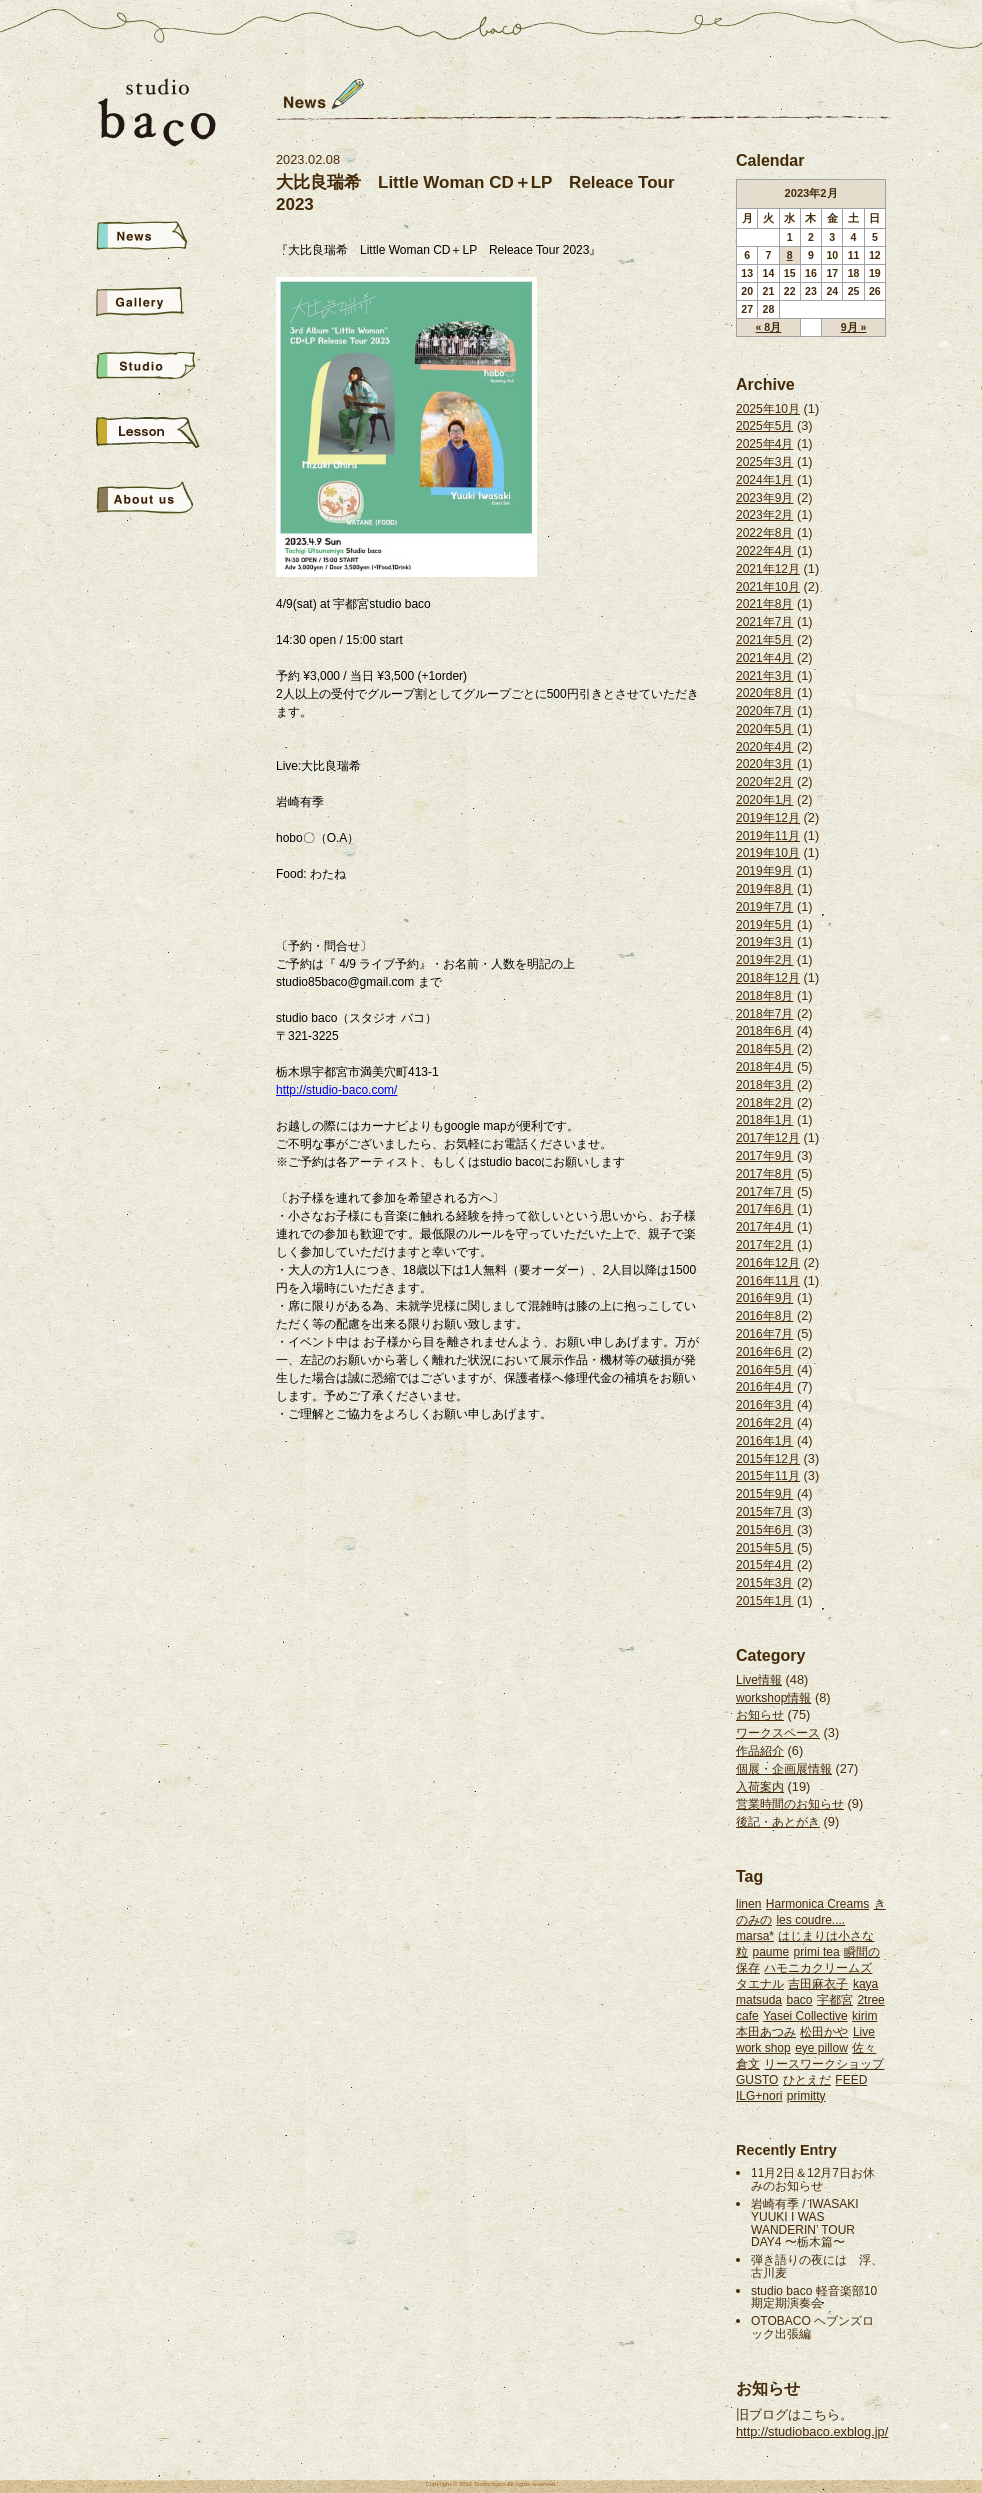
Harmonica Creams (817, 1904)
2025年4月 (764, 444)
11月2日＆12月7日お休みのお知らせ (813, 2179)
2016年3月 (764, 1405)
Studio (158, 368)
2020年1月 (764, 800)
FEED (851, 2080)
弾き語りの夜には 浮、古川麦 (817, 2266)
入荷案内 (760, 1787)
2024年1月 (764, 480)
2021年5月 (764, 640)
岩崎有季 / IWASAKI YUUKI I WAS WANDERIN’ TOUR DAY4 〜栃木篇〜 (805, 2223)
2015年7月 (764, 1512)
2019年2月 (764, 960)
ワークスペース (778, 1733)
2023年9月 (764, 498)
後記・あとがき (778, 1822)
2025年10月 (768, 409)
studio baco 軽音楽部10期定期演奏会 (814, 2297)
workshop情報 (773, 1698)
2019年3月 (764, 942)
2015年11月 (768, 1476)
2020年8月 (764, 693)
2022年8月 (764, 533)
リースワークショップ (824, 2064)
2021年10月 (768, 587)
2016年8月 (764, 1316)
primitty (806, 2096)
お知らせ (760, 1715)
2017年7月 (764, 1192)
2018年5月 (764, 1049)
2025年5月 (764, 426)
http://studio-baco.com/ (336, 1090)
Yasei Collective (805, 2016)
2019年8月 (764, 889)
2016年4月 (764, 1387)
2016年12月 (768, 1263)
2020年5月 (764, 729)
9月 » (854, 327)
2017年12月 (768, 1138)
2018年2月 (764, 1103)
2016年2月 (764, 1423)
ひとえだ (807, 2080)
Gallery (158, 303)
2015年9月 (764, 1494)
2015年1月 (764, 1601)
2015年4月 (764, 1565)
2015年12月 (768, 1459)
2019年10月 (768, 853)
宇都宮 (835, 2000)
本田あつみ (766, 2032)
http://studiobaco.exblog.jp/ (812, 2431)
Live (864, 2032)
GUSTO (757, 2080)
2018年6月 (764, 1031)
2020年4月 (764, 747)
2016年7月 (764, 1334)
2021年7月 (764, 622)
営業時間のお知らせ (790, 1804)
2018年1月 (764, 1120)
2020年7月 (764, 711)
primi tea (817, 1952)
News (158, 238)
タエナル (760, 1984)
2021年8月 (764, 604)
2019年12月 (768, 818)
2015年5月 (764, 1548)
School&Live (158, 433)
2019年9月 (764, 871)
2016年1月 (764, 1441)
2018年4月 (764, 1067)
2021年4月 (764, 658)
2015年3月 (764, 1583)
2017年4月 (764, 1227)
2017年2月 (764, 1245)
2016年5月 (764, 1370)
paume (770, 1952)
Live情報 (759, 1680)
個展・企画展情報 (784, 1769)
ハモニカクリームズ (818, 1968)
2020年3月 (764, 764)
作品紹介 (760, 1751)
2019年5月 (764, 925)
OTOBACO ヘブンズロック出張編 (812, 2327)
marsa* (755, 1936)
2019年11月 (768, 836)
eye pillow (821, 2048)
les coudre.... (810, 1920)
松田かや (824, 2032)
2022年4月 (764, 551)
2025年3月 (764, 462)
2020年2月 (764, 782)
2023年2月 (764, 515)
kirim (864, 2016)
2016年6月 (764, 1352)
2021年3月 (764, 676)
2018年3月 (764, 1085)
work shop (763, 2048)
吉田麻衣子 (818, 1984)
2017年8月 (764, 1174)
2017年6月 (764, 1209)
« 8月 (769, 327)
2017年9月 (764, 1156)
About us (158, 498)
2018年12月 (768, 978)
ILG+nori (759, 2096)
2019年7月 (764, 907)
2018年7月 (764, 1014)
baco (799, 2000)
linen (748, 1904)
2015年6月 (764, 1530)
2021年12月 (768, 569)
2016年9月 (764, 1298)
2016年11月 (768, 1281)
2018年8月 (764, 996)
